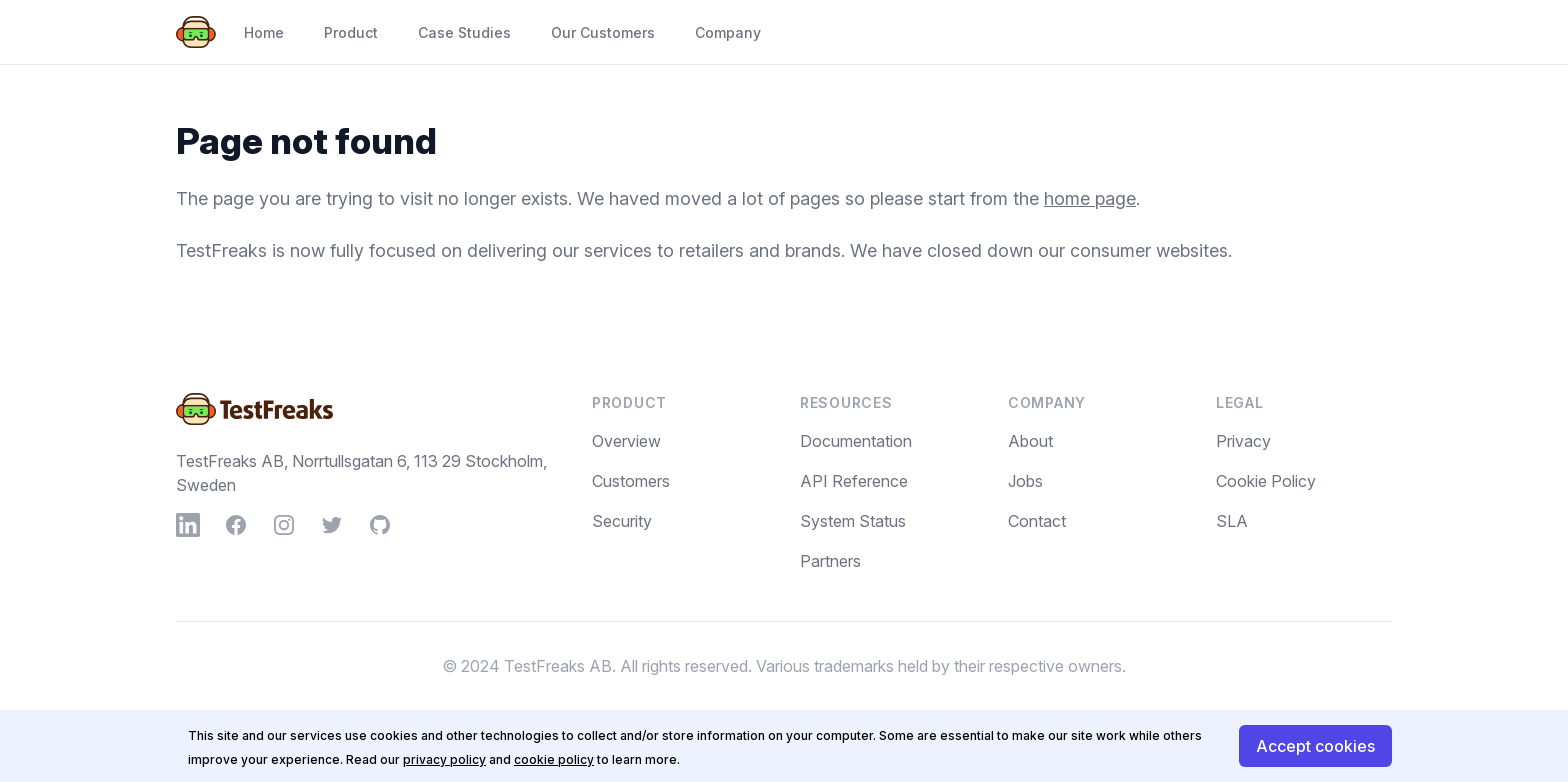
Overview (626, 441)
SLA (1232, 521)
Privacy (1243, 441)
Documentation (856, 441)
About (1030, 441)
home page (1090, 198)
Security (622, 521)
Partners (830, 561)
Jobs (1025, 481)
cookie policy (554, 759)
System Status (853, 521)
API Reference (854, 481)
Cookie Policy (1266, 481)
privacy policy (444, 759)
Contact (1037, 521)
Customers (631, 481)
